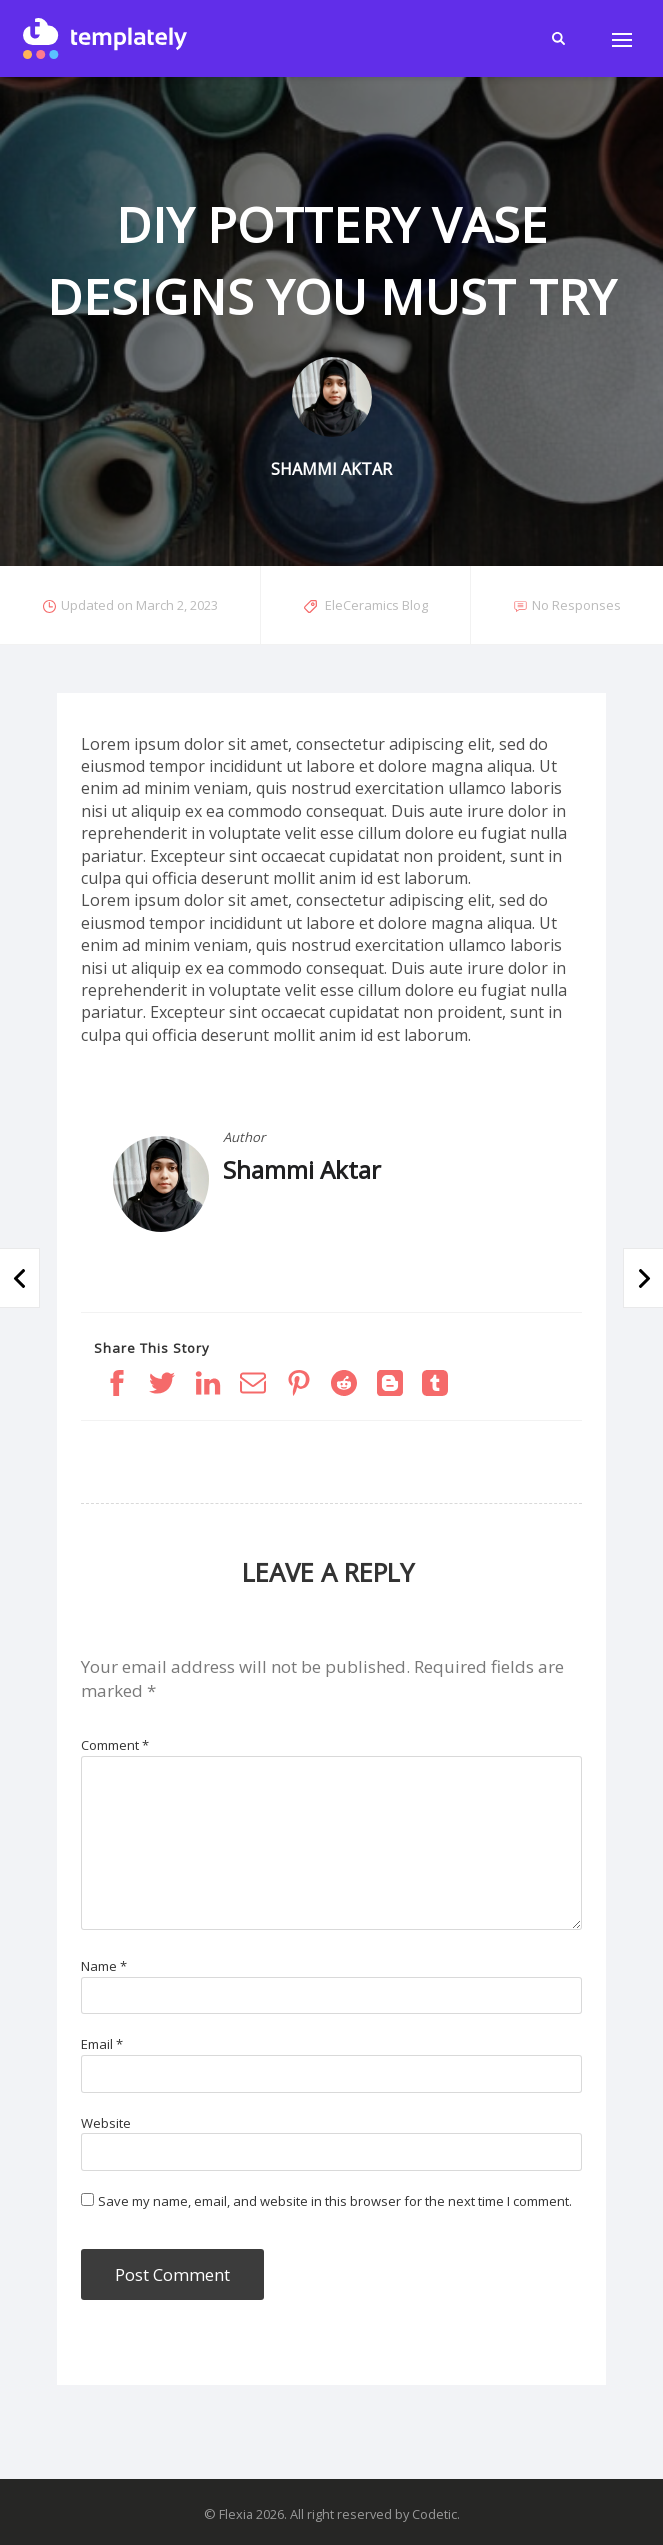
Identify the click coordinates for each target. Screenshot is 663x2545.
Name (104, 1966)
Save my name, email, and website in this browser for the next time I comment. (335, 2201)
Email (102, 2044)
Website (106, 2123)
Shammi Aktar (302, 1169)
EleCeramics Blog (376, 605)
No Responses (576, 605)
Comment (115, 1745)
